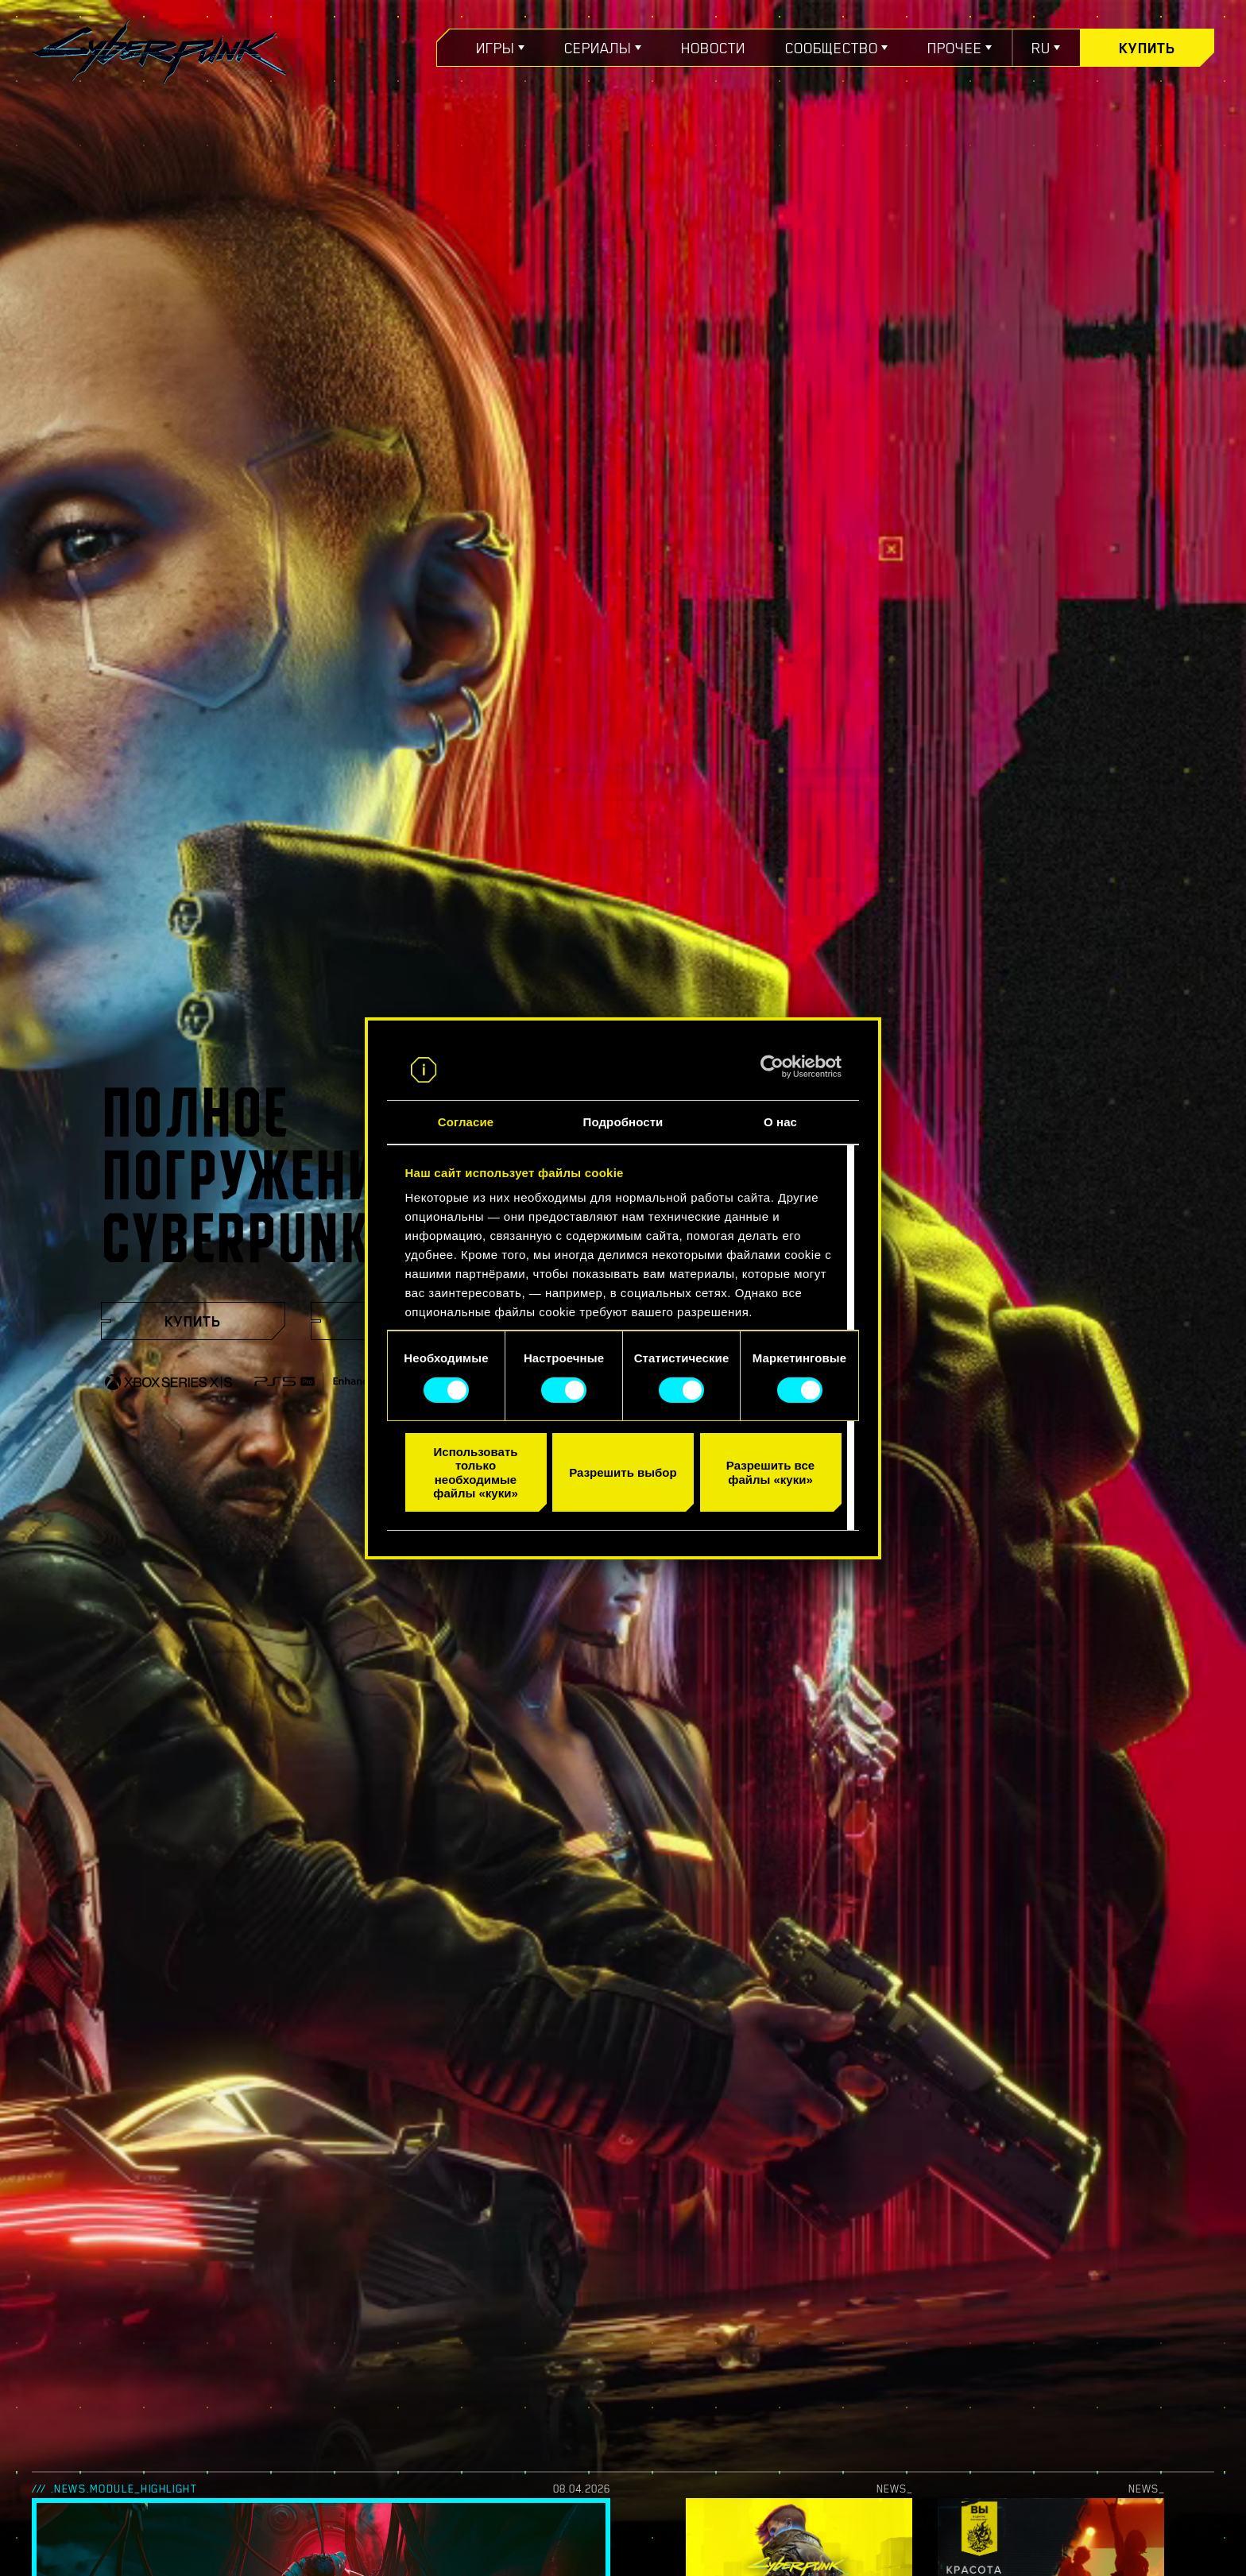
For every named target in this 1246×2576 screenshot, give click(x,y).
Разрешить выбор (622, 1472)
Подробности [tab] (623, 1122)
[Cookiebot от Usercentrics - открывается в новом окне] (772, 1067)
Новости (713, 47)
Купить (1147, 47)
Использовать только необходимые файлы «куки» (475, 1472)
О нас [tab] (780, 1122)
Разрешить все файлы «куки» (770, 1472)
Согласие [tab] (465, 1122)
